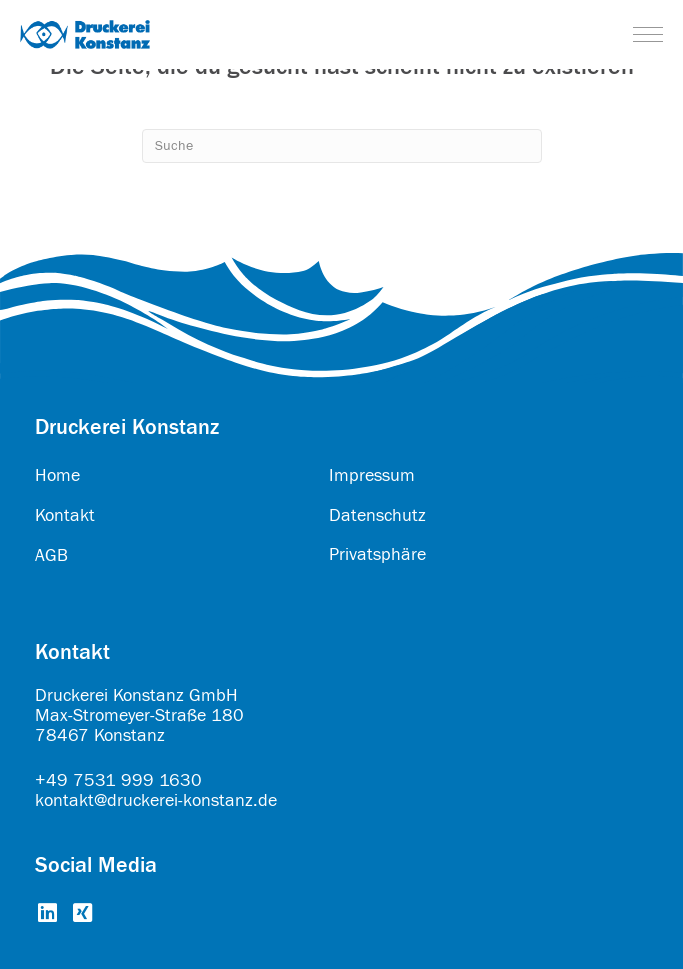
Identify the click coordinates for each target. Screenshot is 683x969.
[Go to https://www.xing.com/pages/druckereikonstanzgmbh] (82, 914)
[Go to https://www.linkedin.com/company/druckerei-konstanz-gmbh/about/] (47, 914)
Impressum (372, 475)
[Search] (342, 146)
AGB (51, 555)
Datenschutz (377, 515)
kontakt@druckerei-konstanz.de (156, 800)
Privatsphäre (377, 554)
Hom (53, 475)
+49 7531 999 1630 (118, 780)
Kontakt (65, 515)
